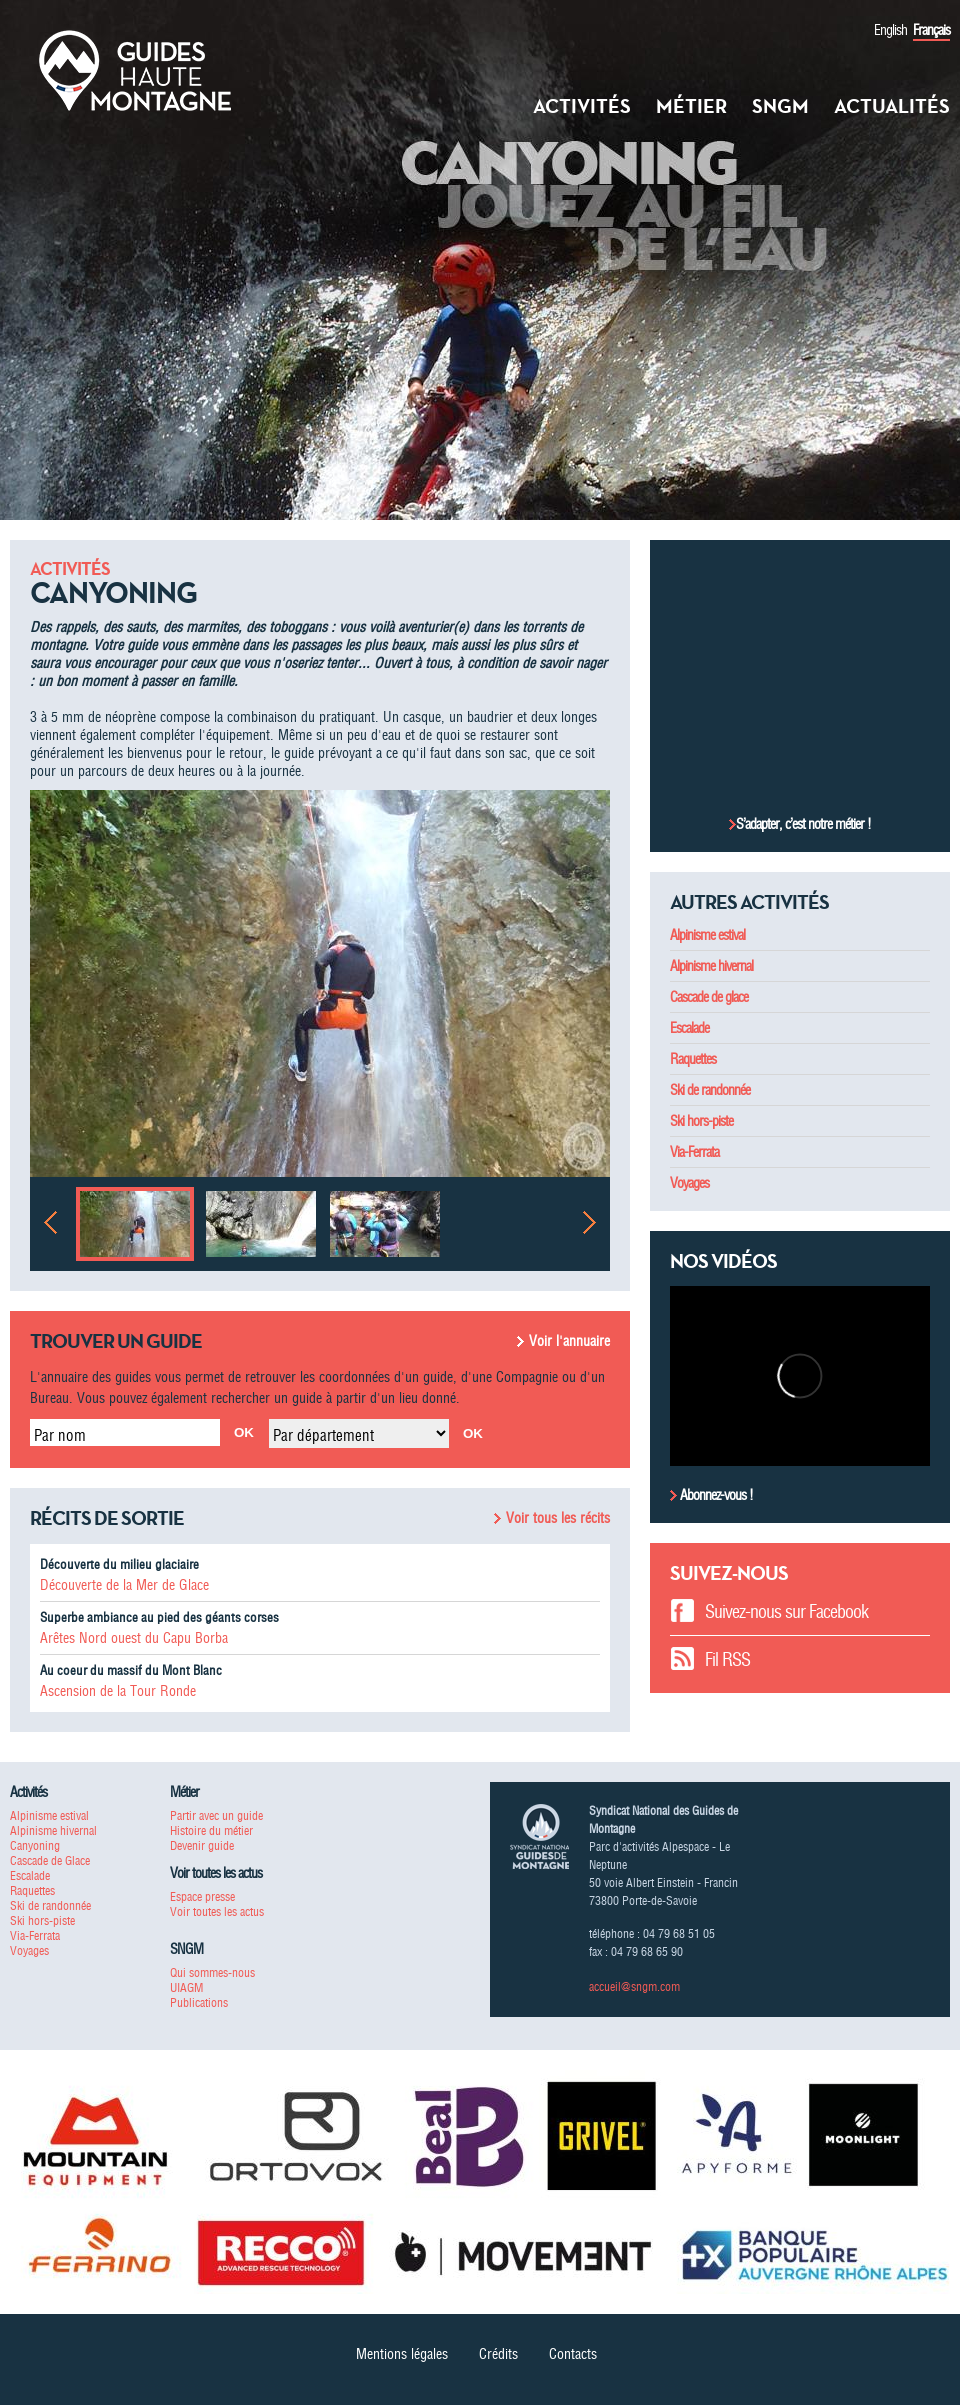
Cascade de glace (709, 997)
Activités (582, 106)
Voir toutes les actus (217, 1911)
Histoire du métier (211, 1830)
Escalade (689, 1028)
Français (931, 30)
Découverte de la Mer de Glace (124, 1585)
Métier (691, 106)
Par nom (60, 1435)
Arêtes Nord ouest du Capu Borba (134, 1638)
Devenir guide (202, 1845)
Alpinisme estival (707, 935)
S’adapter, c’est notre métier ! (803, 824)
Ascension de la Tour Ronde (118, 1691)
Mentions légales (402, 2354)
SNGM (780, 106)
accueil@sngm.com (634, 1986)
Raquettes (693, 1059)
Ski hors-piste (701, 1121)
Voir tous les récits (558, 1518)
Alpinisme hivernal (711, 966)
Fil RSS (727, 1659)
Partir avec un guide (216, 1815)
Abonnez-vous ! (715, 1495)
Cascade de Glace (50, 1860)
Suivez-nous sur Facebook (786, 1611)
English (890, 30)
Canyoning (35, 1845)
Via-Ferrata (694, 1152)
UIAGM (186, 1987)
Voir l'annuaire (569, 1341)
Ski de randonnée (710, 1090)
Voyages (689, 1183)
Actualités (892, 106)
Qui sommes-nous (212, 1972)
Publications (199, 2002)
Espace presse (202, 1896)
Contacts (573, 2354)
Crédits (498, 2354)
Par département (323, 1435)
